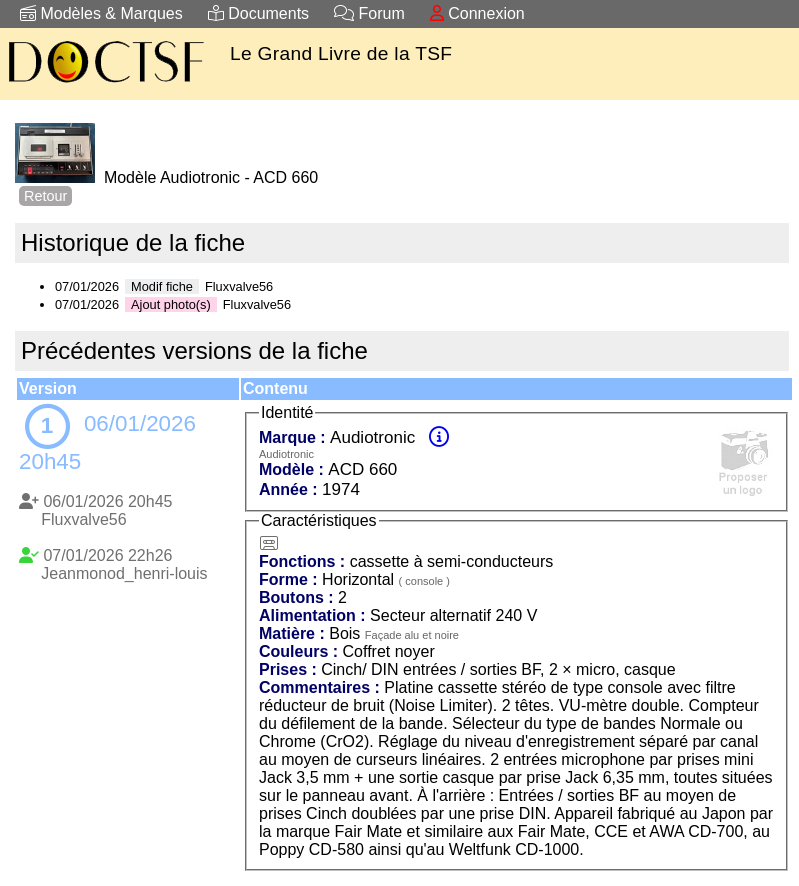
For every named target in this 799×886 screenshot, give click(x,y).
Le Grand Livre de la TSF (341, 53)
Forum (369, 13)
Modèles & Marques (101, 13)
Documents (258, 13)
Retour (45, 196)
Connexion (477, 13)
